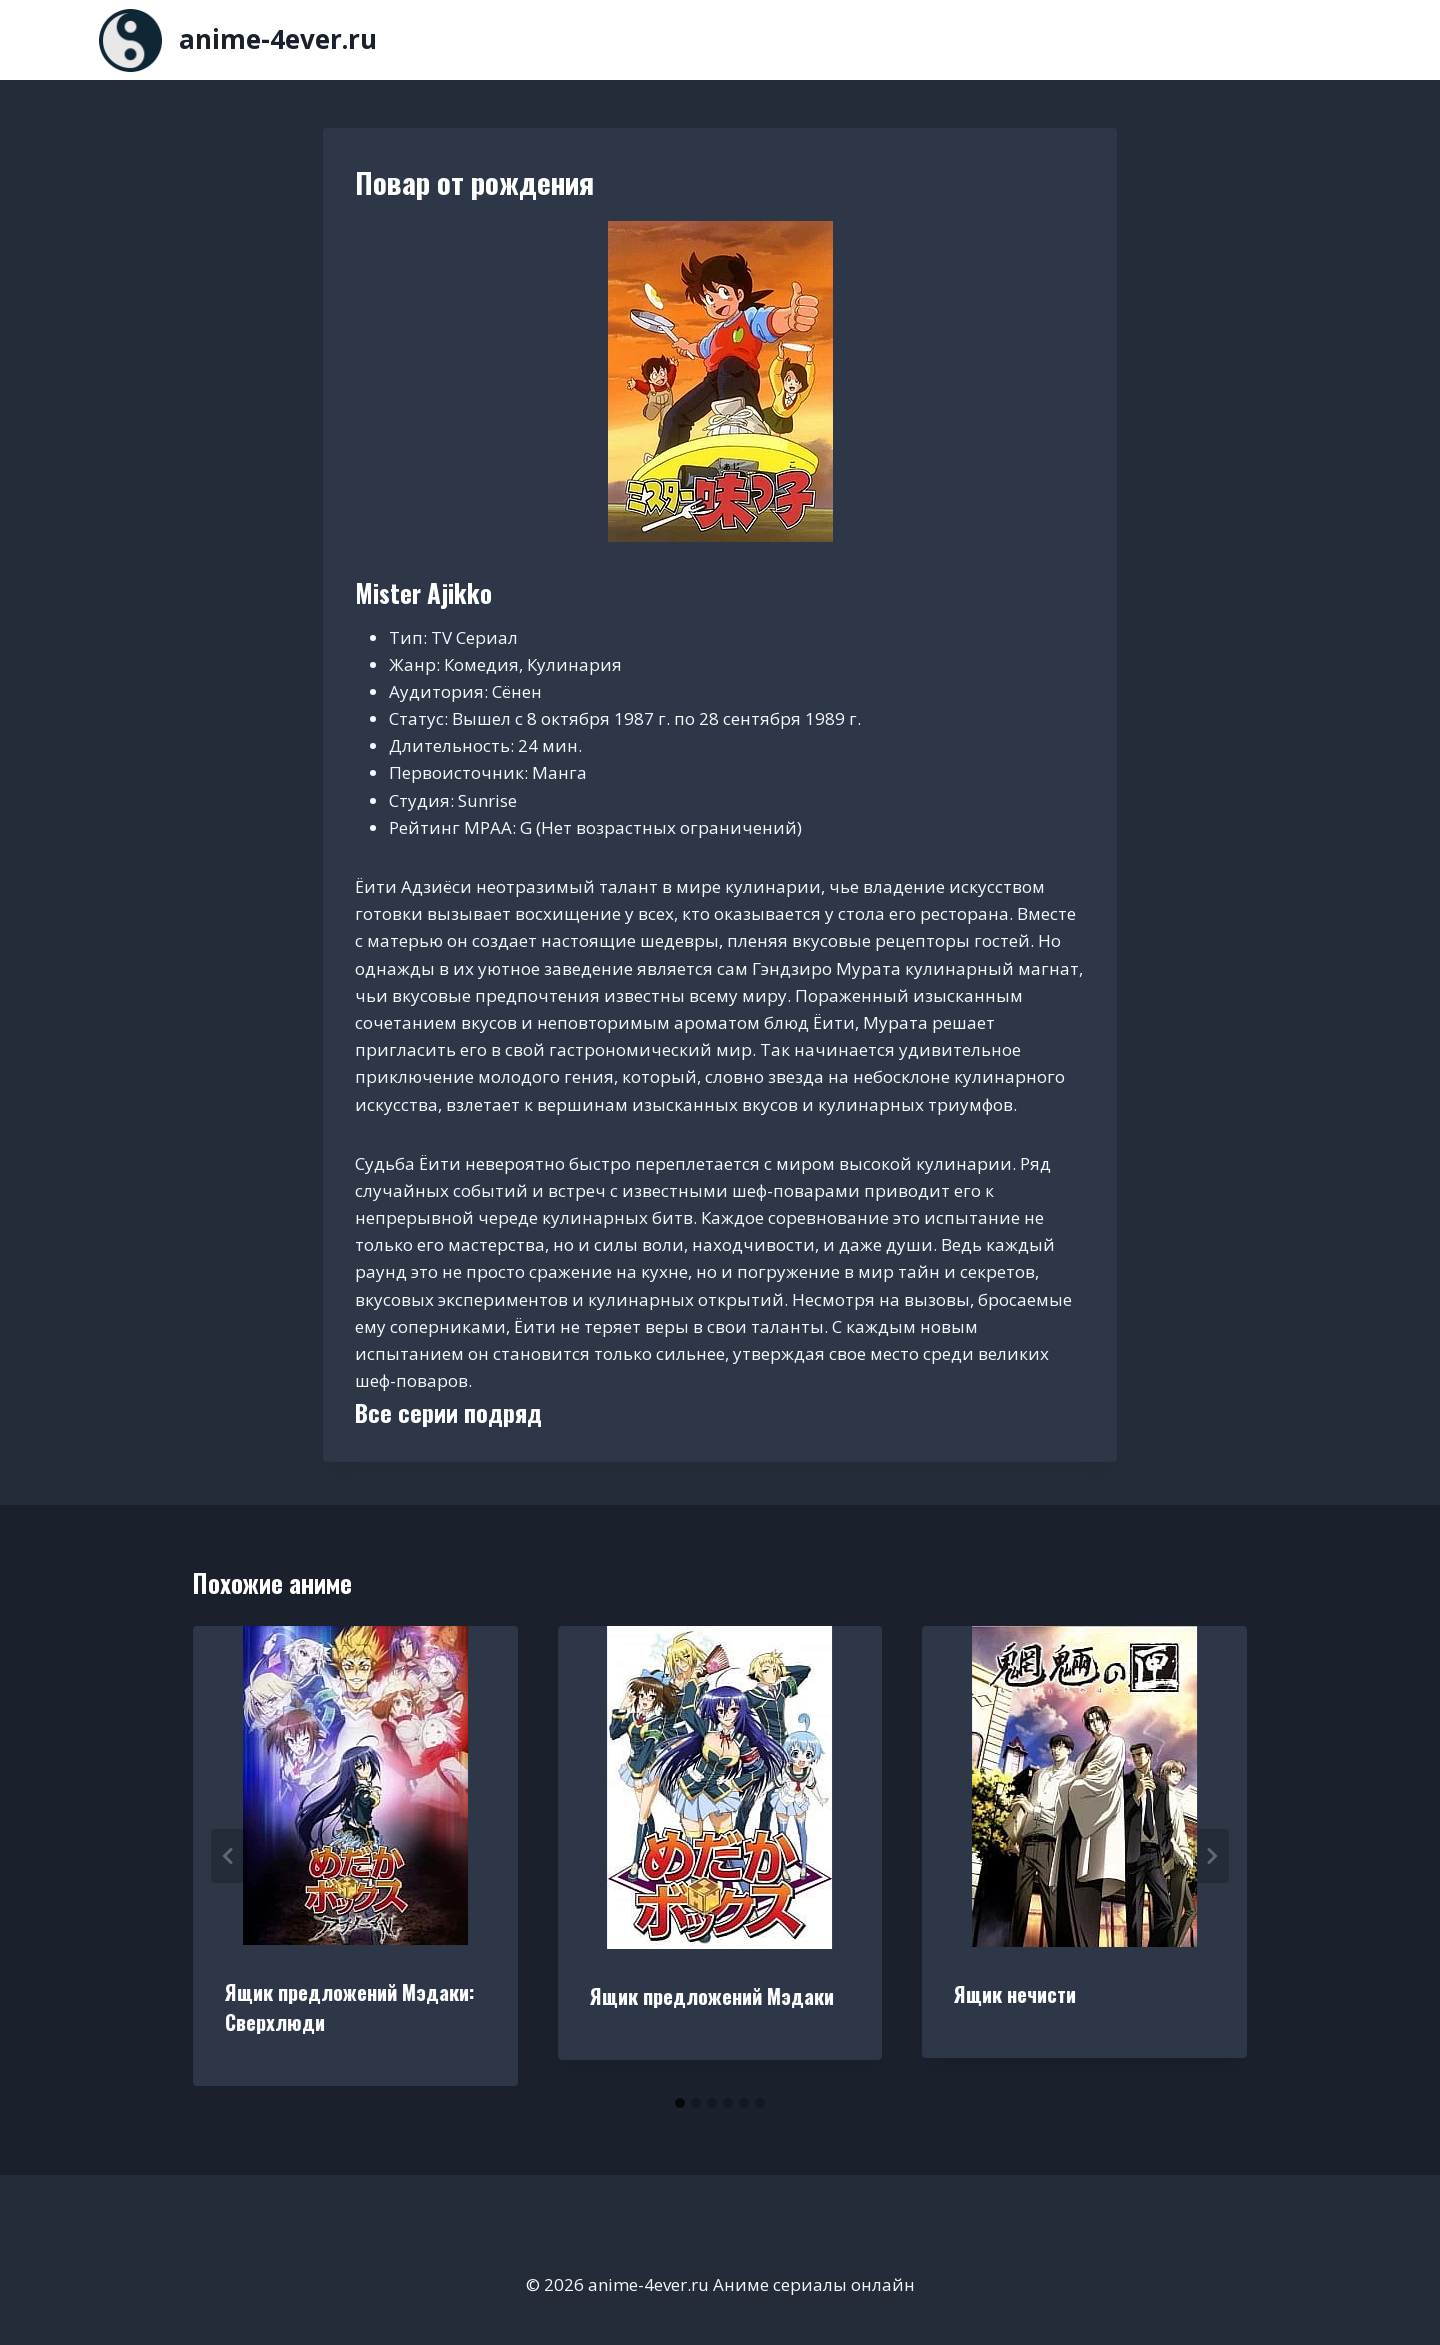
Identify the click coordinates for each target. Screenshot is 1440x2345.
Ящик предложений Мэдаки (712, 1996)
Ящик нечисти (1015, 1994)
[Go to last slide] (229, 1856)
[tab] (680, 2103)
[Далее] (1211, 1856)
